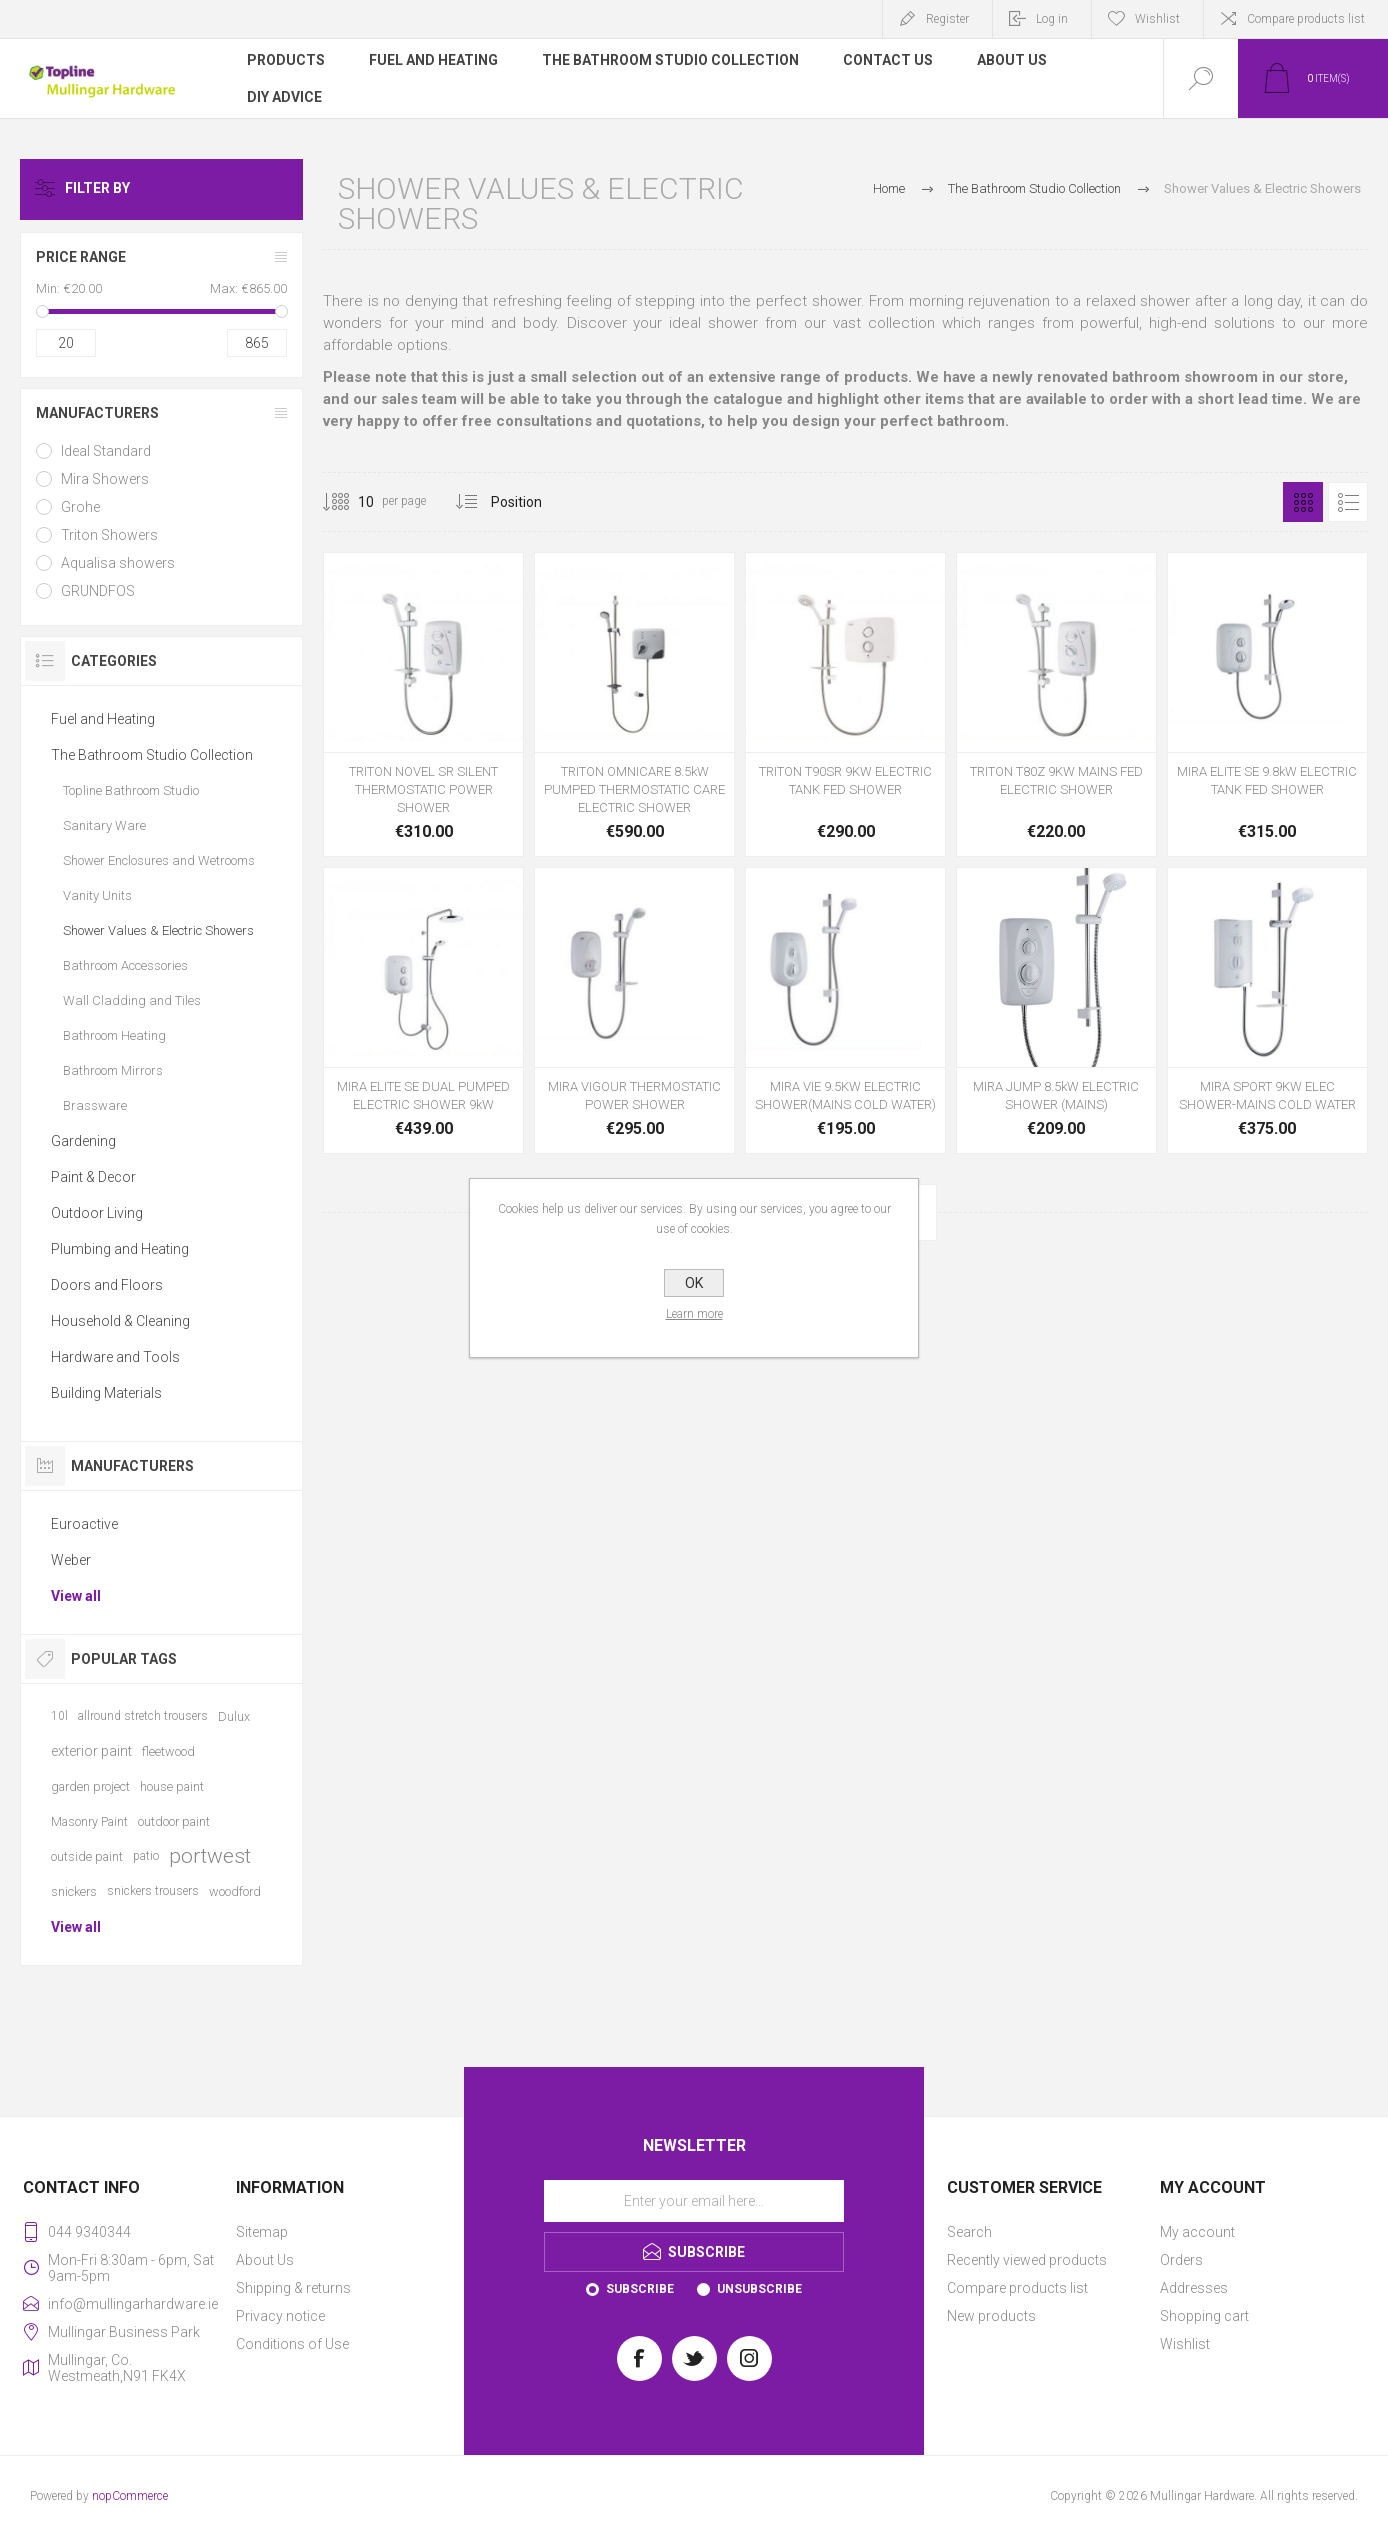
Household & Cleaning (120, 1321)
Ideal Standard (106, 451)
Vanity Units (97, 895)
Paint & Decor (93, 1177)
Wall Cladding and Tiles (132, 1000)
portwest (210, 1856)
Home (889, 188)
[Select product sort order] (531, 502)
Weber (71, 1560)
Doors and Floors (107, 1285)
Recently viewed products (1027, 2260)
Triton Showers (109, 535)
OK (694, 1283)
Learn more (694, 1314)
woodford (235, 1891)
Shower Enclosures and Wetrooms (159, 860)
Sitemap (262, 2232)
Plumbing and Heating (120, 1249)
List (1348, 502)
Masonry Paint (89, 1821)
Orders (1181, 2260)
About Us (265, 2260)
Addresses (1194, 2288)
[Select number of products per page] (351, 502)
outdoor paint (174, 1821)
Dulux (234, 1716)
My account (1197, 2232)
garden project (90, 1786)
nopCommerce (130, 2496)
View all (76, 1596)
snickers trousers (153, 1891)
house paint (172, 1786)
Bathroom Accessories (125, 965)
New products (991, 2316)
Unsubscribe (759, 2289)
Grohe (80, 507)
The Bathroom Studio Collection (152, 755)
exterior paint (91, 1751)
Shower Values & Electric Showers (158, 930)
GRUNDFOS (98, 591)
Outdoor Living (97, 1213)
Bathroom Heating (114, 1035)
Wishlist (1185, 2344)
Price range (81, 257)
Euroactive (84, 1524)
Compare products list (1306, 19)
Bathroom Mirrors (113, 1070)
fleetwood (168, 1751)
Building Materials (106, 1393)
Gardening (83, 1141)
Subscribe (640, 2289)
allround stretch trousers (143, 1716)
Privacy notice (280, 2316)
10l (59, 1716)
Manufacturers (97, 413)
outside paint (87, 1856)
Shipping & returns (293, 2288)
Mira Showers (105, 479)
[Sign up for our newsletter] (694, 2201)
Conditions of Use (292, 2344)
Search (969, 2232)
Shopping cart (1204, 2316)
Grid (1303, 502)
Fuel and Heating (103, 719)
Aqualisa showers (118, 563)
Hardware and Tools (115, 1357)
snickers (74, 1891)
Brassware (95, 1105)
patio (146, 1856)
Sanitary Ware (104, 825)
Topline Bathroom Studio (131, 790)
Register (947, 19)
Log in (1052, 19)
